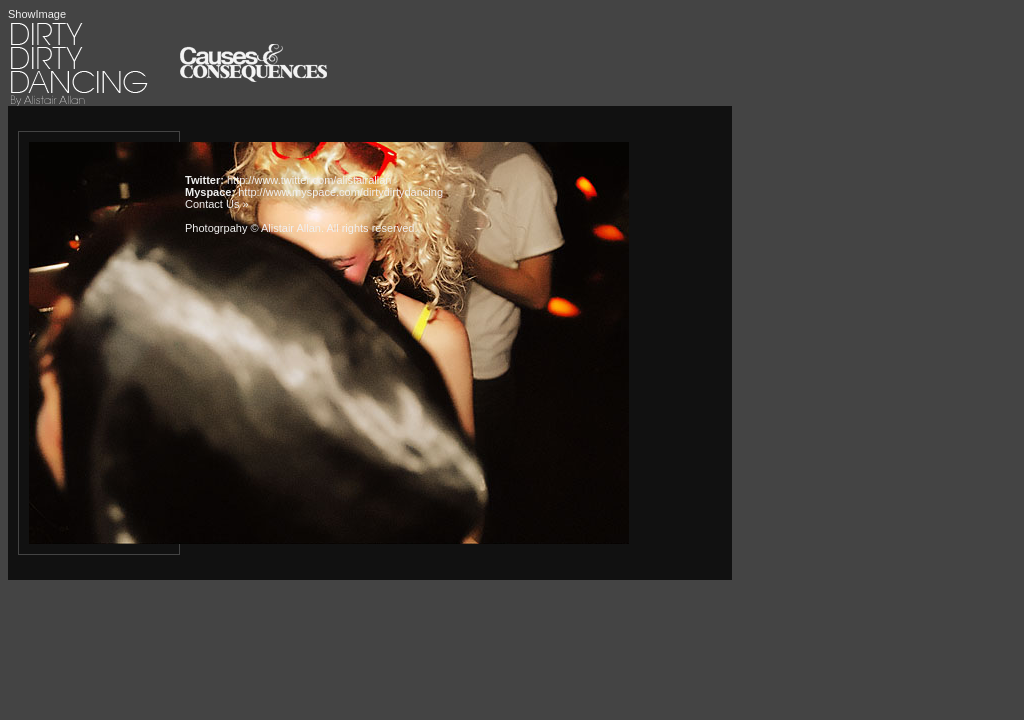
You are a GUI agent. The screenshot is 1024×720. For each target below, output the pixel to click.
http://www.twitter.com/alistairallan (309, 180)
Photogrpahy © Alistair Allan (253, 228)
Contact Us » (217, 204)
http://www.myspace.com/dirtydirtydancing (340, 192)
